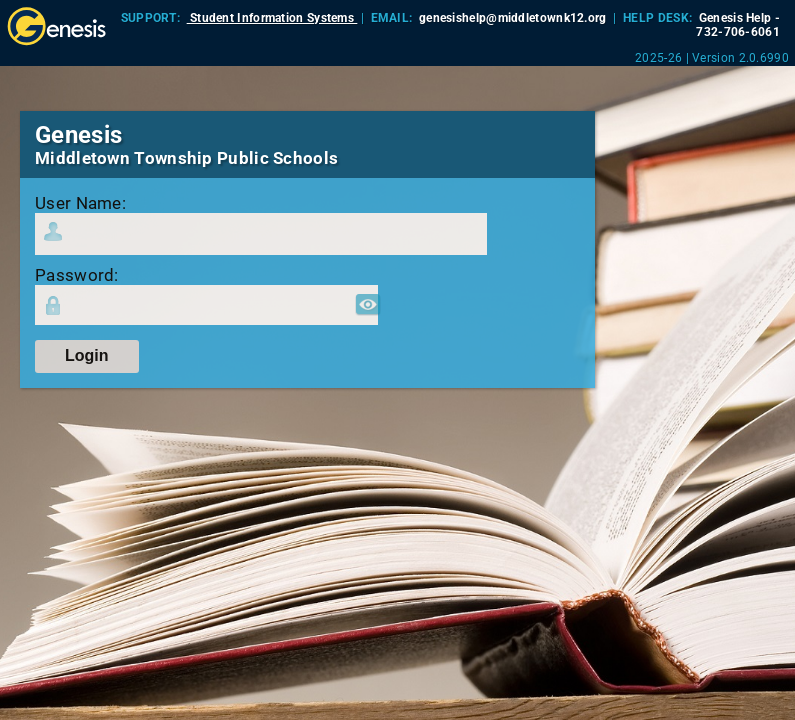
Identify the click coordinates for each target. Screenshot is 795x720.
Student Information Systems (272, 18)
